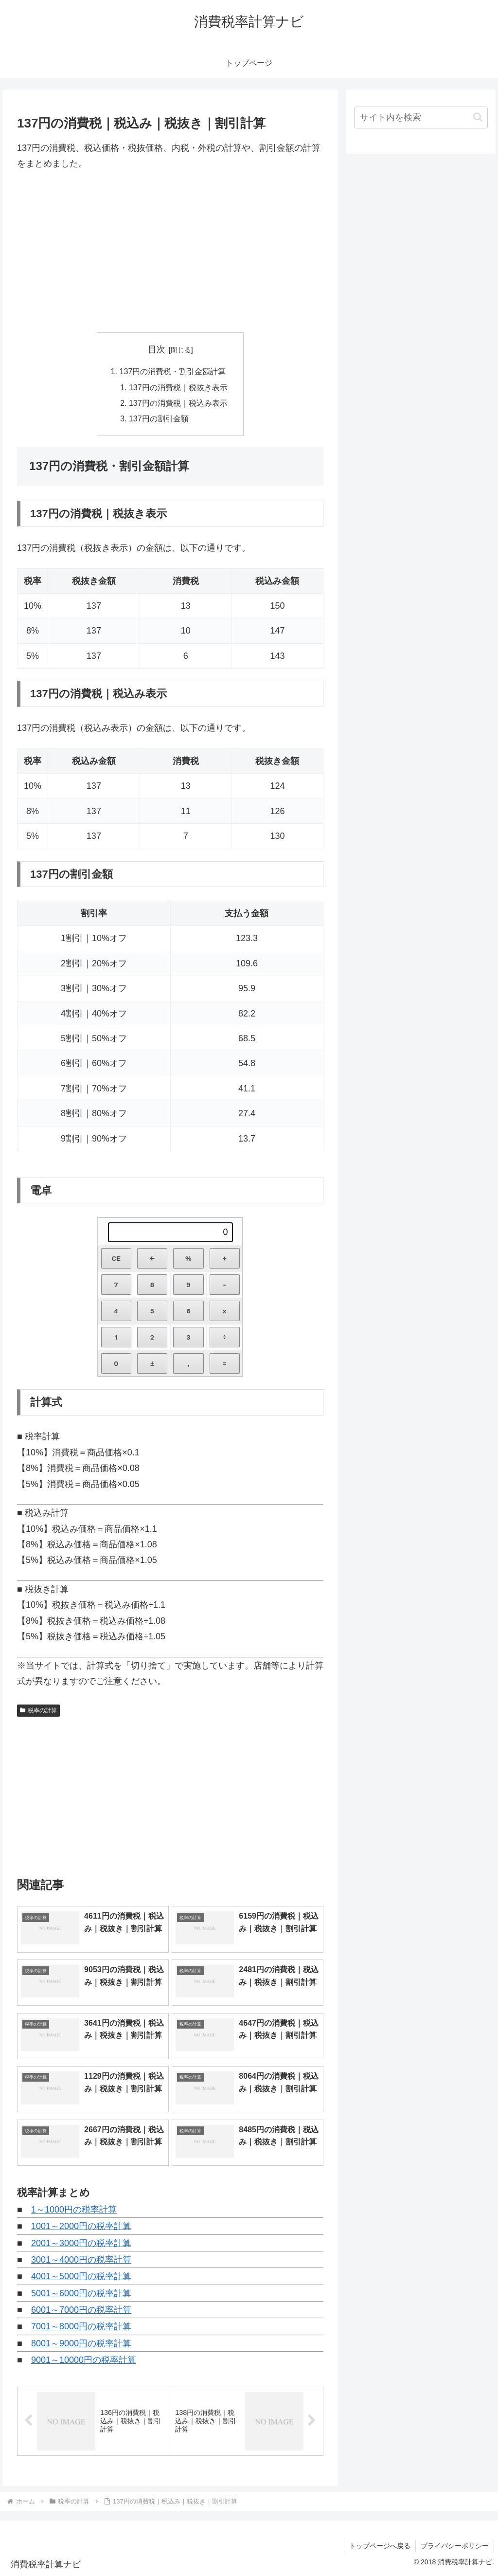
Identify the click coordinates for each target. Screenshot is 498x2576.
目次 (156, 349)
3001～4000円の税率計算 (81, 2260)
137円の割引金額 (159, 418)
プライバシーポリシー (455, 2546)
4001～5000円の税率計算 (81, 2277)
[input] (420, 117)
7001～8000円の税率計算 (81, 2327)
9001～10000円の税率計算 (83, 2360)
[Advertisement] (170, 252)
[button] (477, 117)
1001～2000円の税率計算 (81, 2226)
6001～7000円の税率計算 (81, 2310)
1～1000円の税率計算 (74, 2209)
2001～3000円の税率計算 (81, 2243)
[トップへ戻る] (483, 2561)
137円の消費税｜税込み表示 (178, 403)
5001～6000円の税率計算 (81, 2293)
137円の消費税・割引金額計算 (172, 371)
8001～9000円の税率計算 (81, 2343)
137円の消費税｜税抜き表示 (178, 387)
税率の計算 (38, 1710)
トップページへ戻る (379, 2546)
